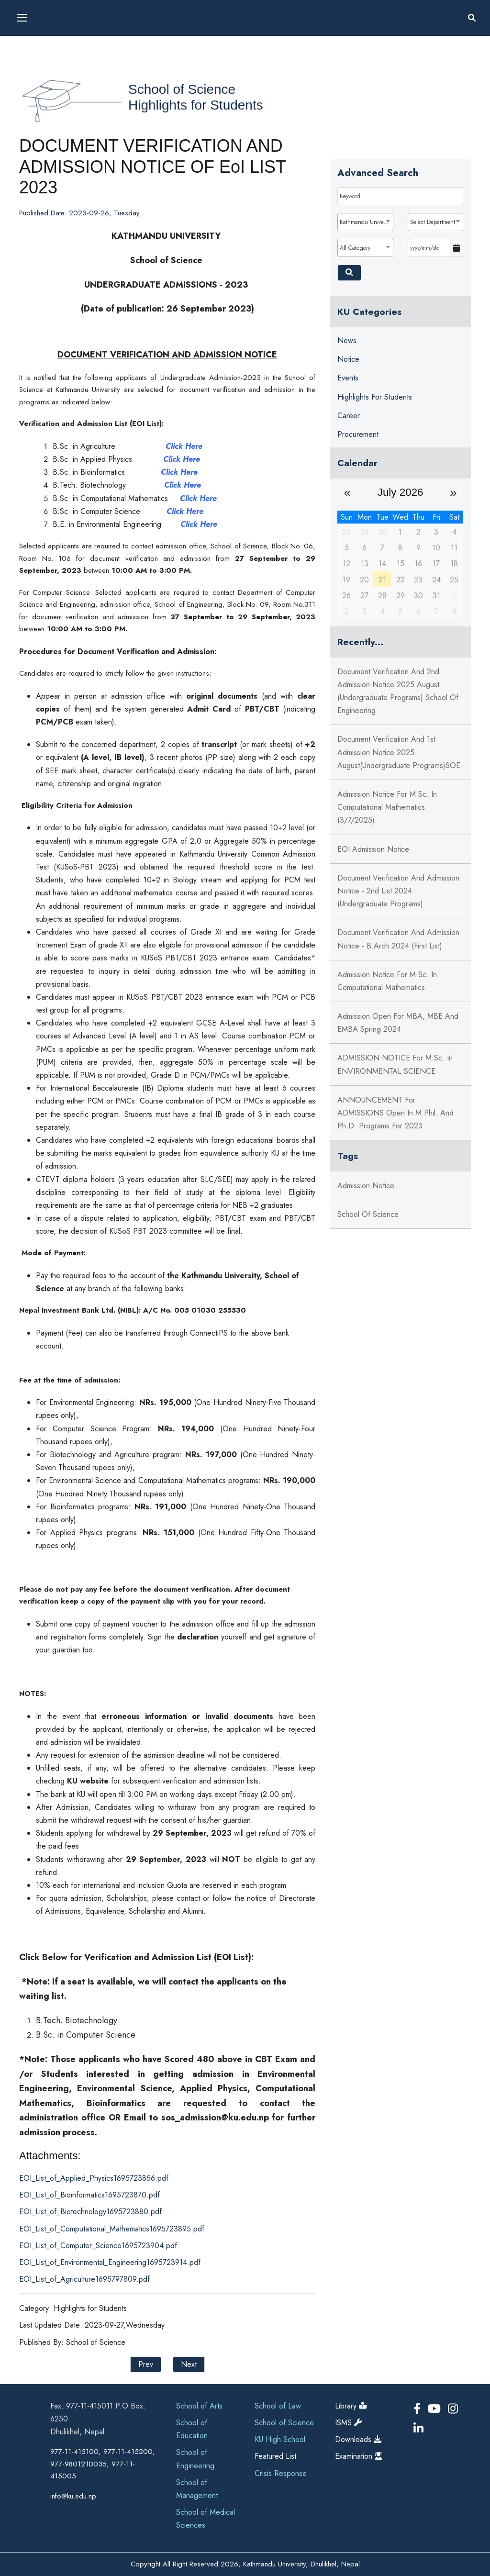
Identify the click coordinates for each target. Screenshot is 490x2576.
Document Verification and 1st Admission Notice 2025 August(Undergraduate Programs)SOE (398, 752)
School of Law (278, 2405)
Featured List (275, 2456)
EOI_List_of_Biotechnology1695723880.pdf (90, 2211)
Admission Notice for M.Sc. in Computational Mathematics (387, 981)
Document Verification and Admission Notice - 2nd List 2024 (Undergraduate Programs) (398, 890)
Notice (348, 359)
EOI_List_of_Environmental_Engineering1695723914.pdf (109, 2262)
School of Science (181, 89)
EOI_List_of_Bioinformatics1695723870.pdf (89, 2194)
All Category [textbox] (355, 248)
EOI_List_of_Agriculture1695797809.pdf (84, 2279)
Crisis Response (281, 2473)
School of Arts (199, 2405)
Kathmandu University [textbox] (366, 222)
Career (348, 415)
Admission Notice (365, 1185)
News (346, 340)
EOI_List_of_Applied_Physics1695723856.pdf (93, 2178)
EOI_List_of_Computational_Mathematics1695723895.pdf (111, 2228)
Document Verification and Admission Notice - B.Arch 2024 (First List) (398, 939)
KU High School (280, 2439)
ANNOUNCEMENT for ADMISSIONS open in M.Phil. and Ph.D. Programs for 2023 (395, 1112)
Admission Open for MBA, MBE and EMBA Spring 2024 (397, 1023)
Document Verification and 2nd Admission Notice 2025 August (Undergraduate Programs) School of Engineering (397, 691)
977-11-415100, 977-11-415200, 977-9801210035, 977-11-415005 (102, 2463)
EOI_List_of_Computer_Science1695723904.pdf (98, 2245)
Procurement (358, 434)
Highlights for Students (195, 105)
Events (347, 377)
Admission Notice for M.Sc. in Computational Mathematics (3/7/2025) (387, 807)
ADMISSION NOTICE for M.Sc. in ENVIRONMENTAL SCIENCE (395, 1064)
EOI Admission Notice (373, 849)
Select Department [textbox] (432, 222)
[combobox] (365, 222)
